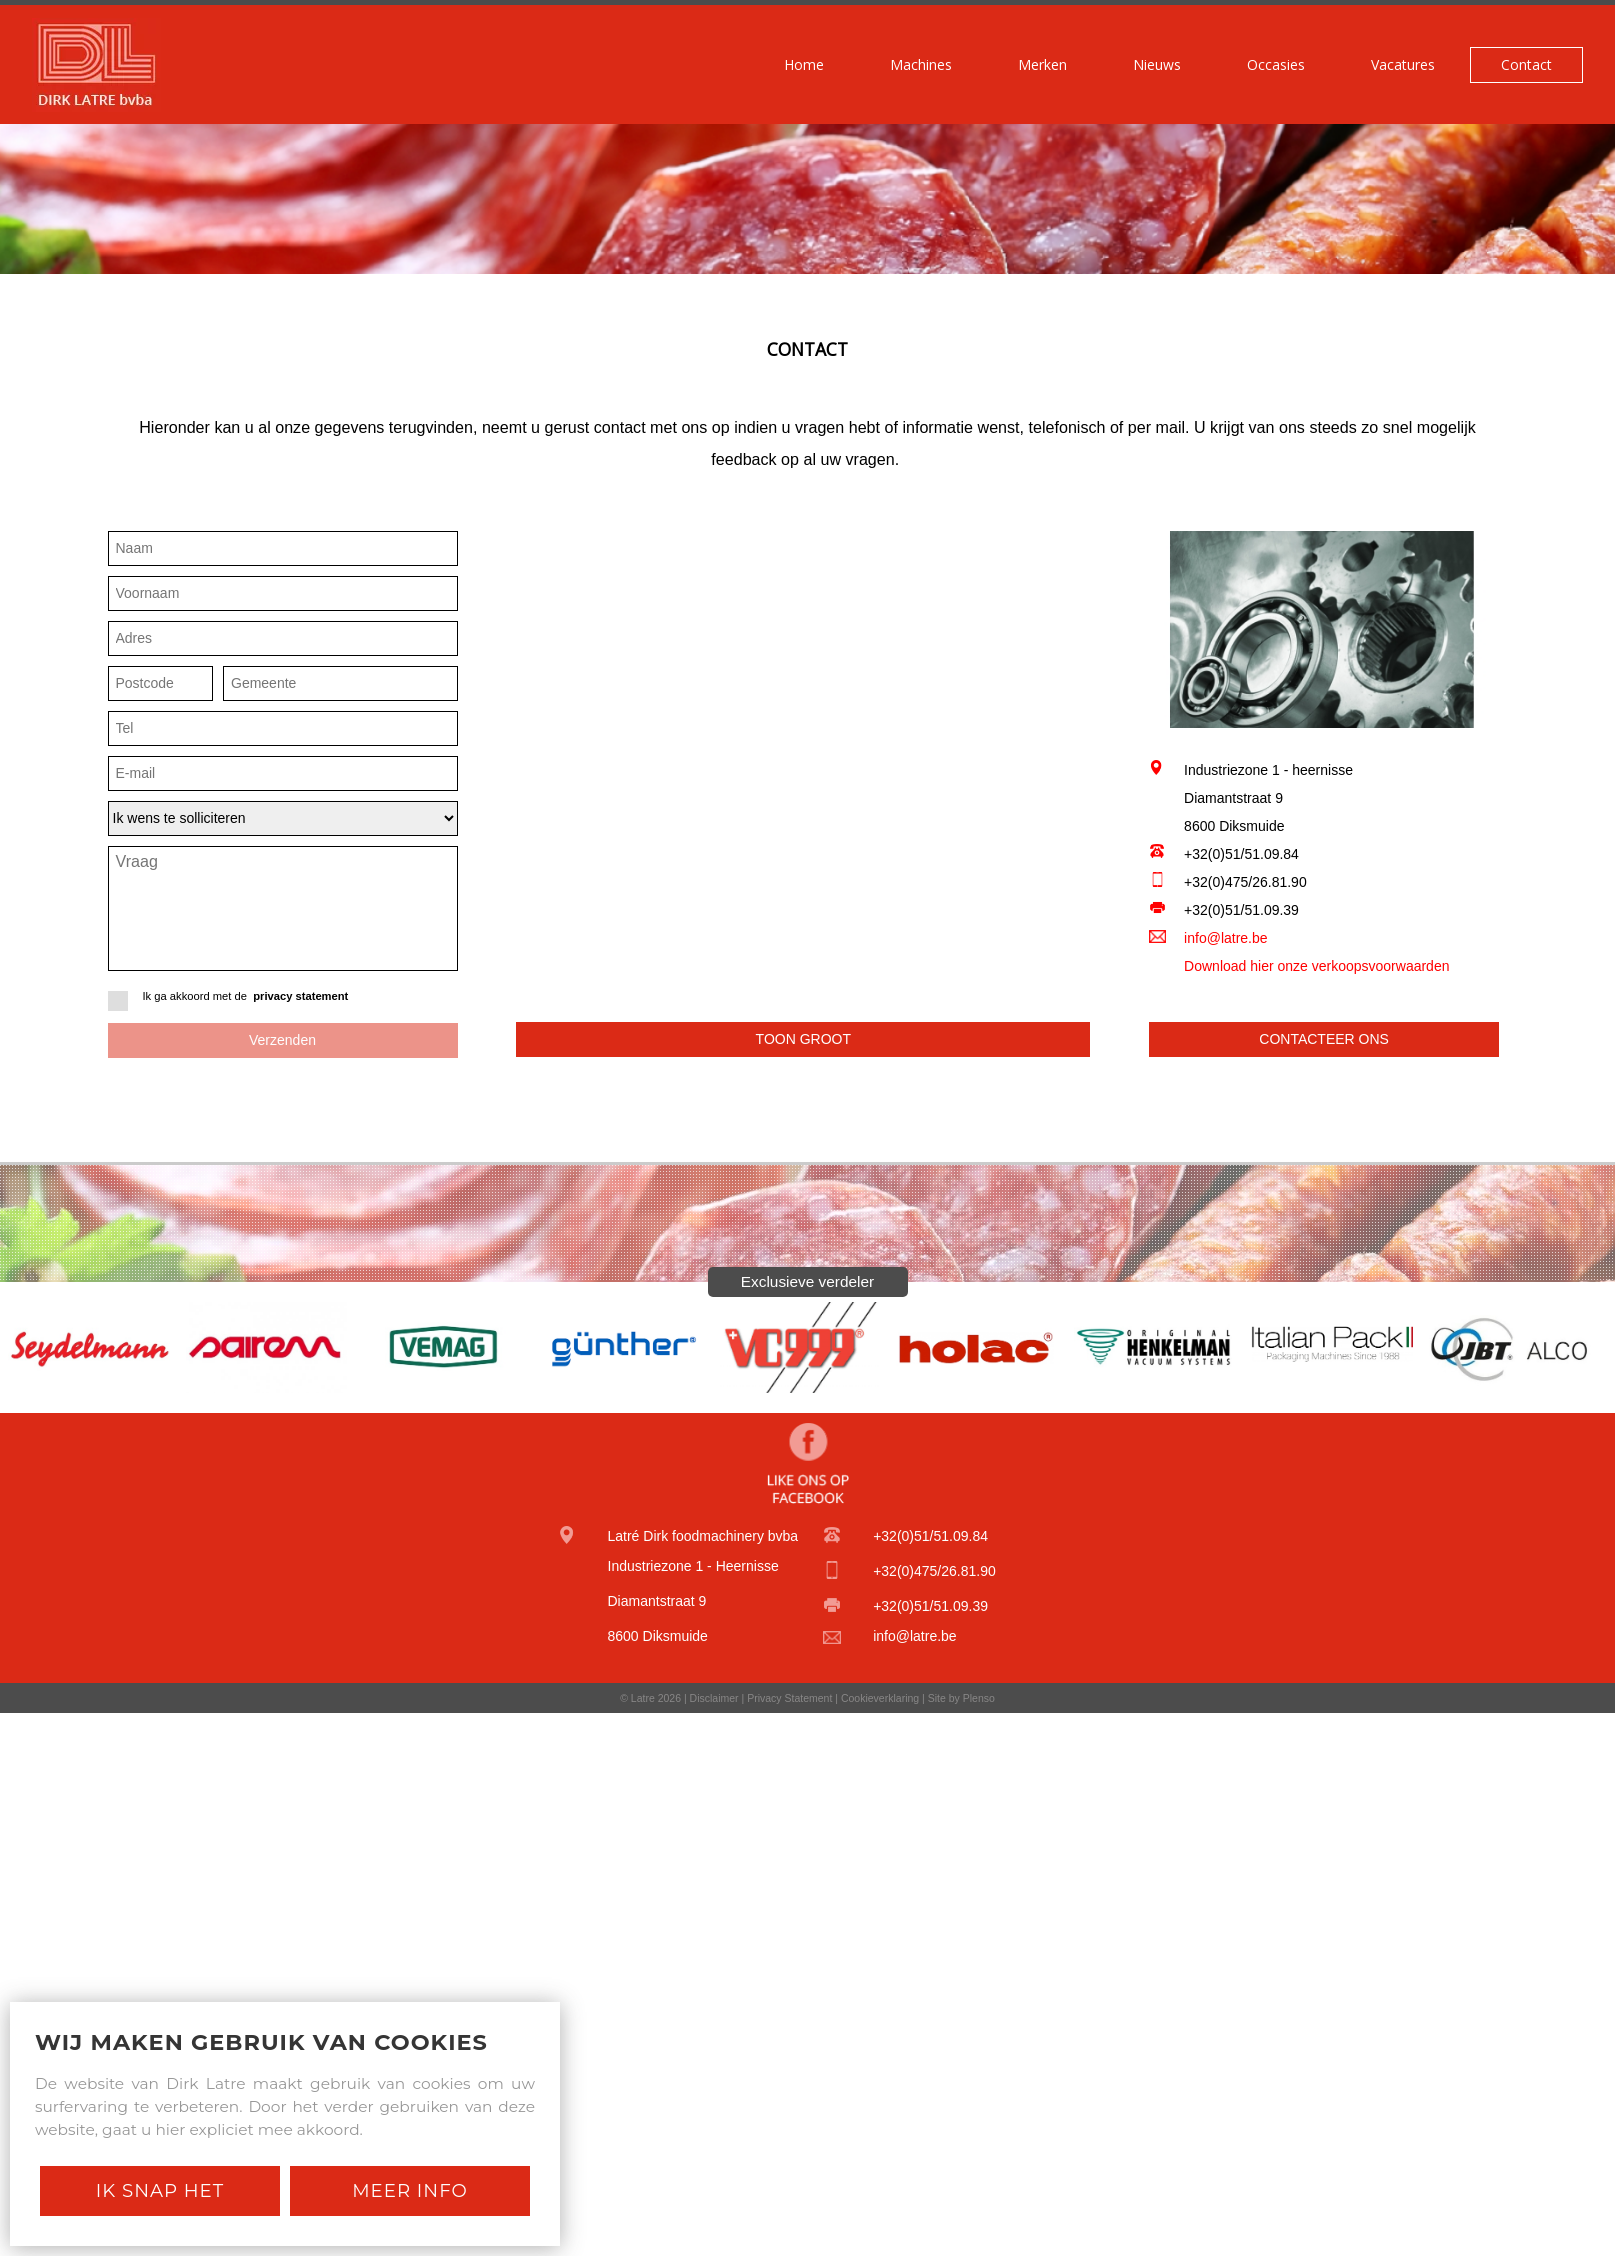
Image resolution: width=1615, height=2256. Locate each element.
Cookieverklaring (880, 1698)
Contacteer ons (1324, 1039)
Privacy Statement (789, 1698)
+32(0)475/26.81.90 (1245, 882)
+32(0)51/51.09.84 (1241, 854)
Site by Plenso (961, 1698)
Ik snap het (160, 2190)
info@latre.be (1225, 938)
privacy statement (300, 996)
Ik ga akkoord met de (283, 1001)
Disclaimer (714, 1698)
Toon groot (803, 1039)
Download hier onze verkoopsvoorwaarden (1316, 966)
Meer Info (410, 2190)
